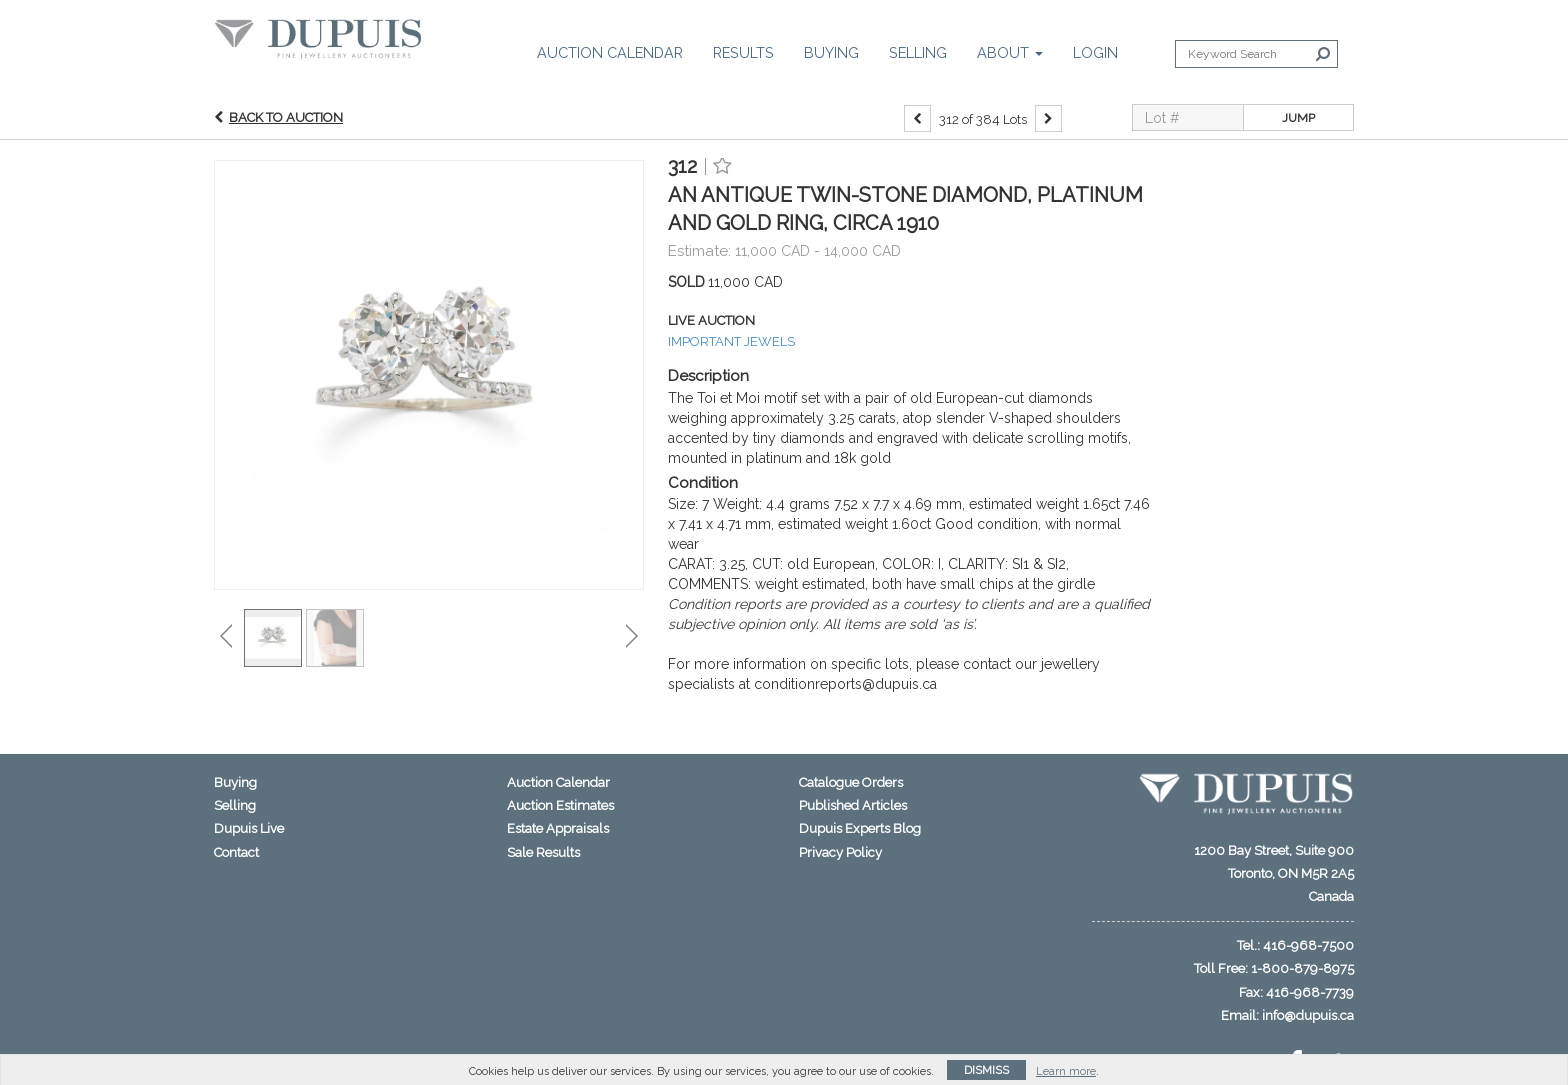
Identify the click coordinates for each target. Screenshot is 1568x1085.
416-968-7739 (1310, 992)
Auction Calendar (610, 52)
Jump (1298, 118)
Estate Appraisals (558, 828)
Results (743, 52)
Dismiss (986, 1070)
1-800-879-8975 (1302, 968)
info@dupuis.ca (1308, 1015)
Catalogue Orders (851, 782)
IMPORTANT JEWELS (731, 341)
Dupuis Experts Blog (860, 828)
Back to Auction (286, 117)
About (1010, 52)
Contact (236, 852)
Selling (918, 52)
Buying (831, 52)
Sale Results (543, 852)
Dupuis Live (249, 828)
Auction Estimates (560, 805)
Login (1095, 52)
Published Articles (853, 805)
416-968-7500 (1308, 945)
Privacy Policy (840, 852)
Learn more (1066, 1071)
